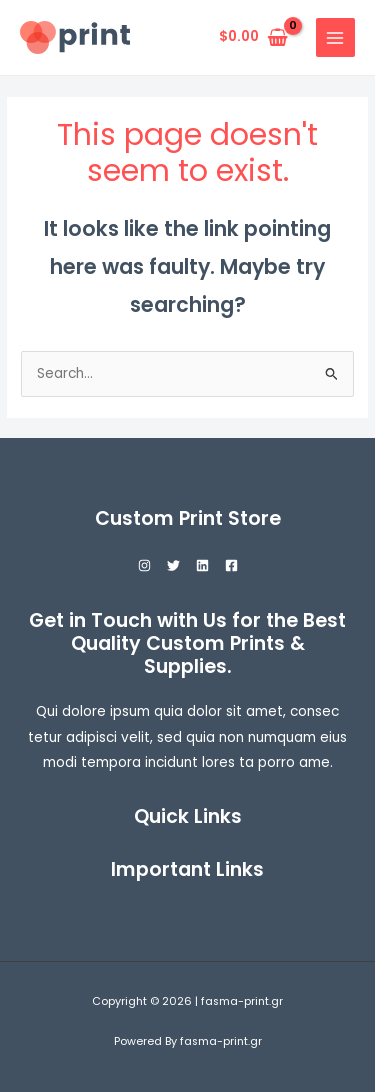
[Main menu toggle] (335, 37)
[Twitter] (173, 565)
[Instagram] (144, 565)
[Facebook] (231, 565)
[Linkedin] (202, 565)
